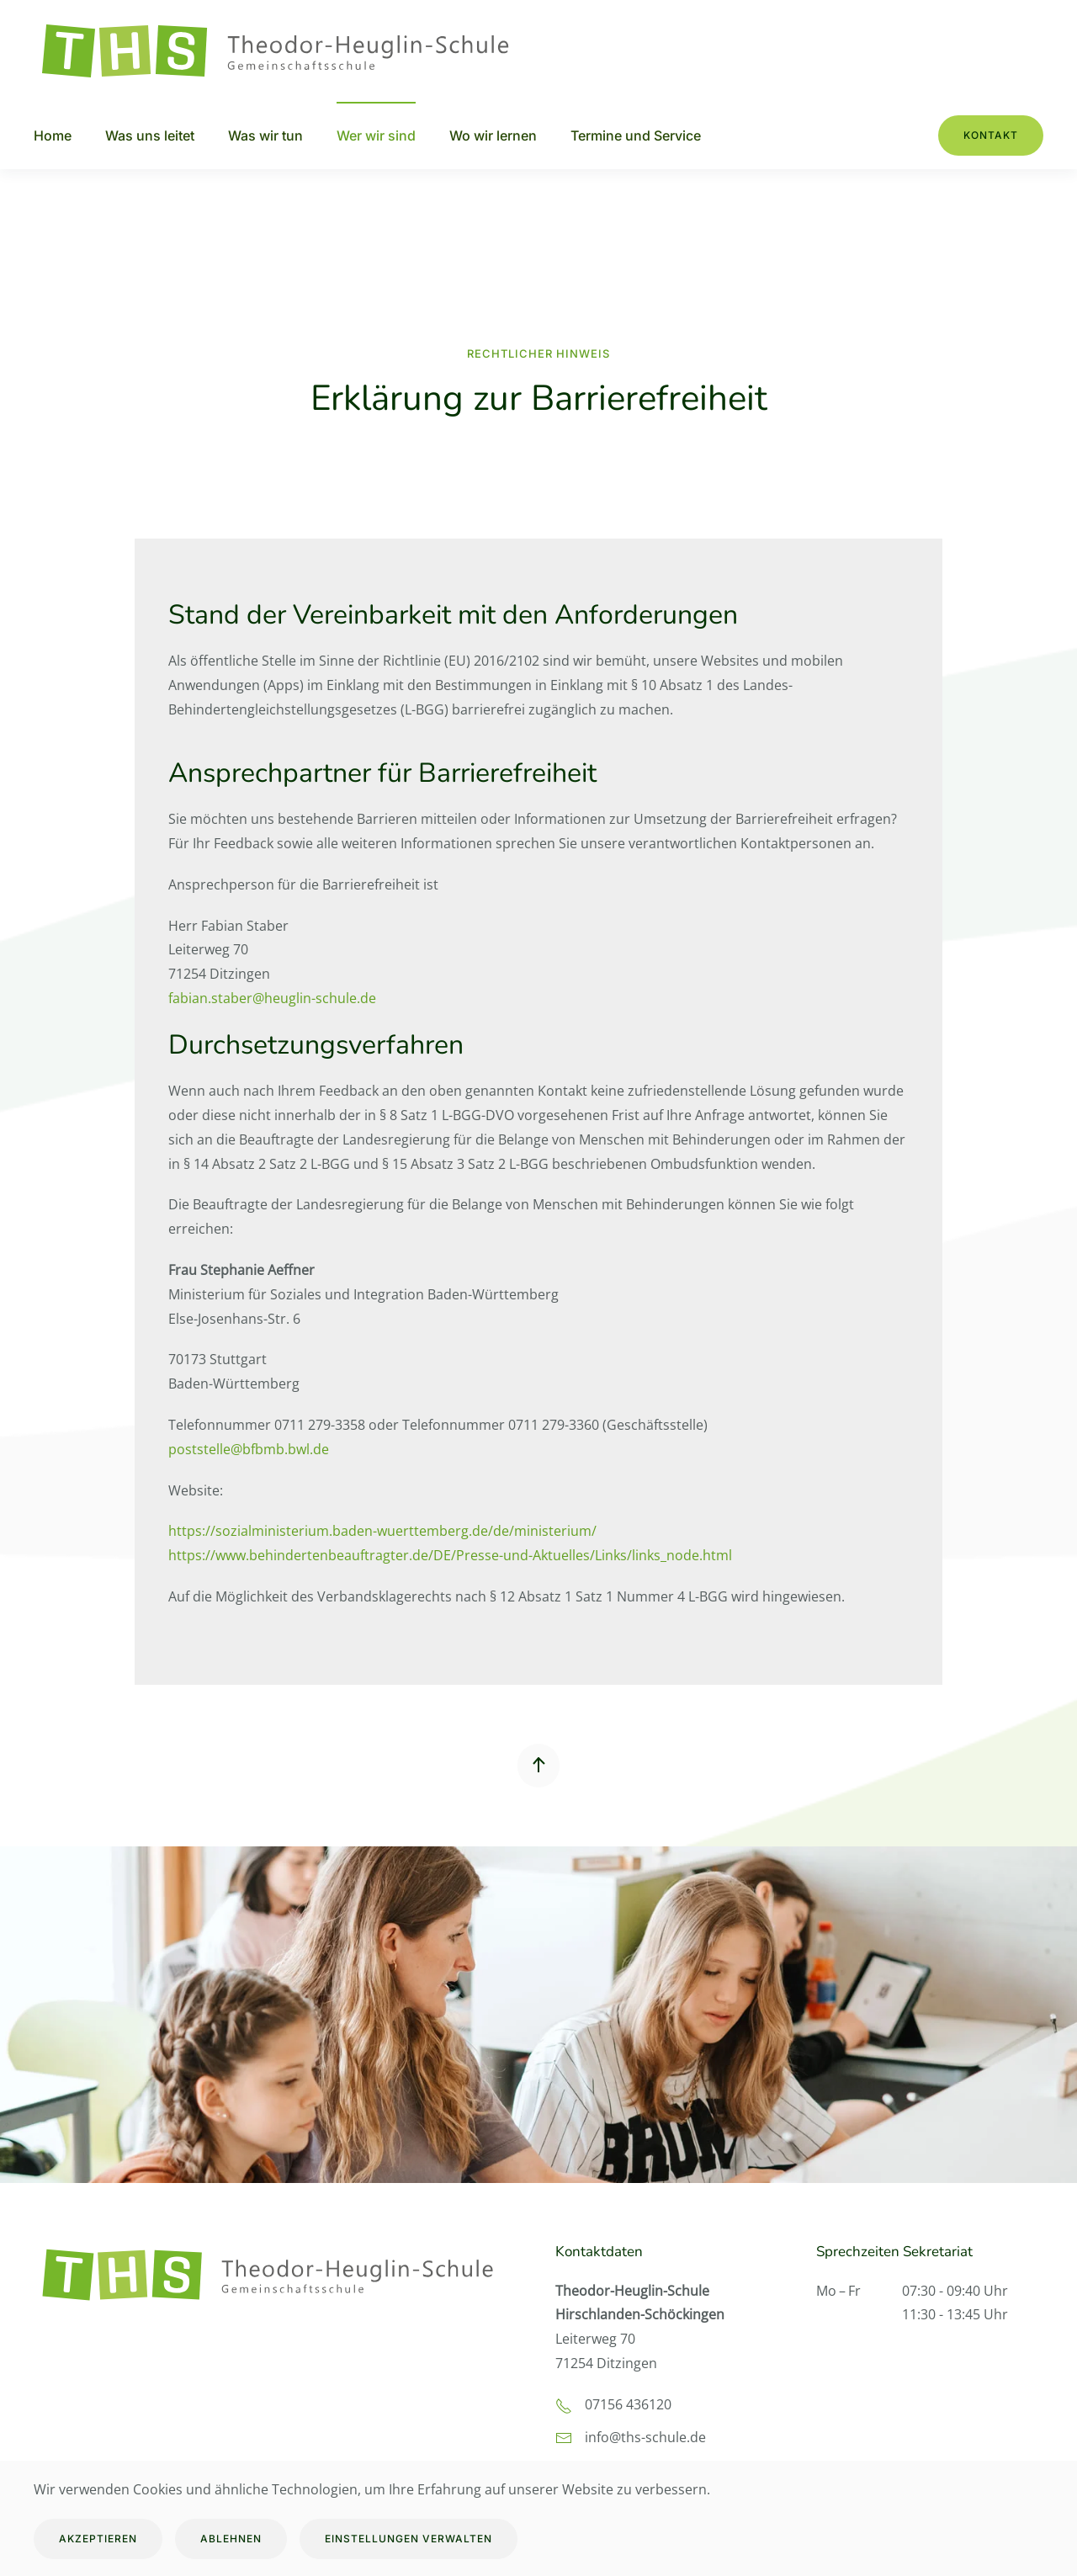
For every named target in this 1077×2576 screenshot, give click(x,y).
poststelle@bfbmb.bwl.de (248, 1449)
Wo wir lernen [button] (493, 135)
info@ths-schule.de (645, 2437)
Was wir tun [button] (265, 135)
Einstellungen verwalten (408, 2538)
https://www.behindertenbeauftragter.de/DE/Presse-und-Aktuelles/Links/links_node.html (450, 1555)
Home (53, 135)
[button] (538, 1765)
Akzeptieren (98, 2538)
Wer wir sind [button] (376, 135)
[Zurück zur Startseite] (286, 51)
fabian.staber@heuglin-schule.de (272, 998)
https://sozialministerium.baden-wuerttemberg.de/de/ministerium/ (382, 1531)
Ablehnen (231, 2538)
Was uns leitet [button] (149, 135)
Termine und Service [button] (635, 135)
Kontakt (990, 135)
